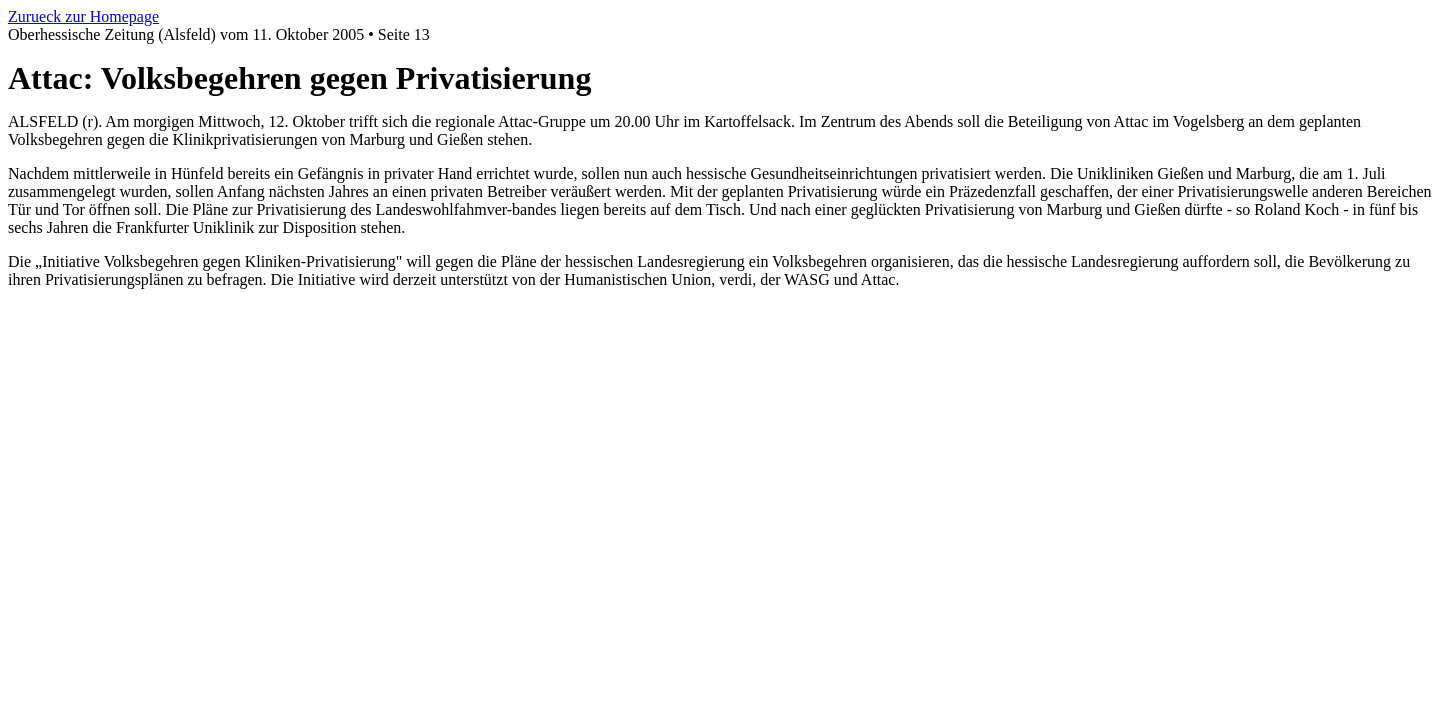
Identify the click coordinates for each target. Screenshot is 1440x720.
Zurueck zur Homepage (83, 16)
